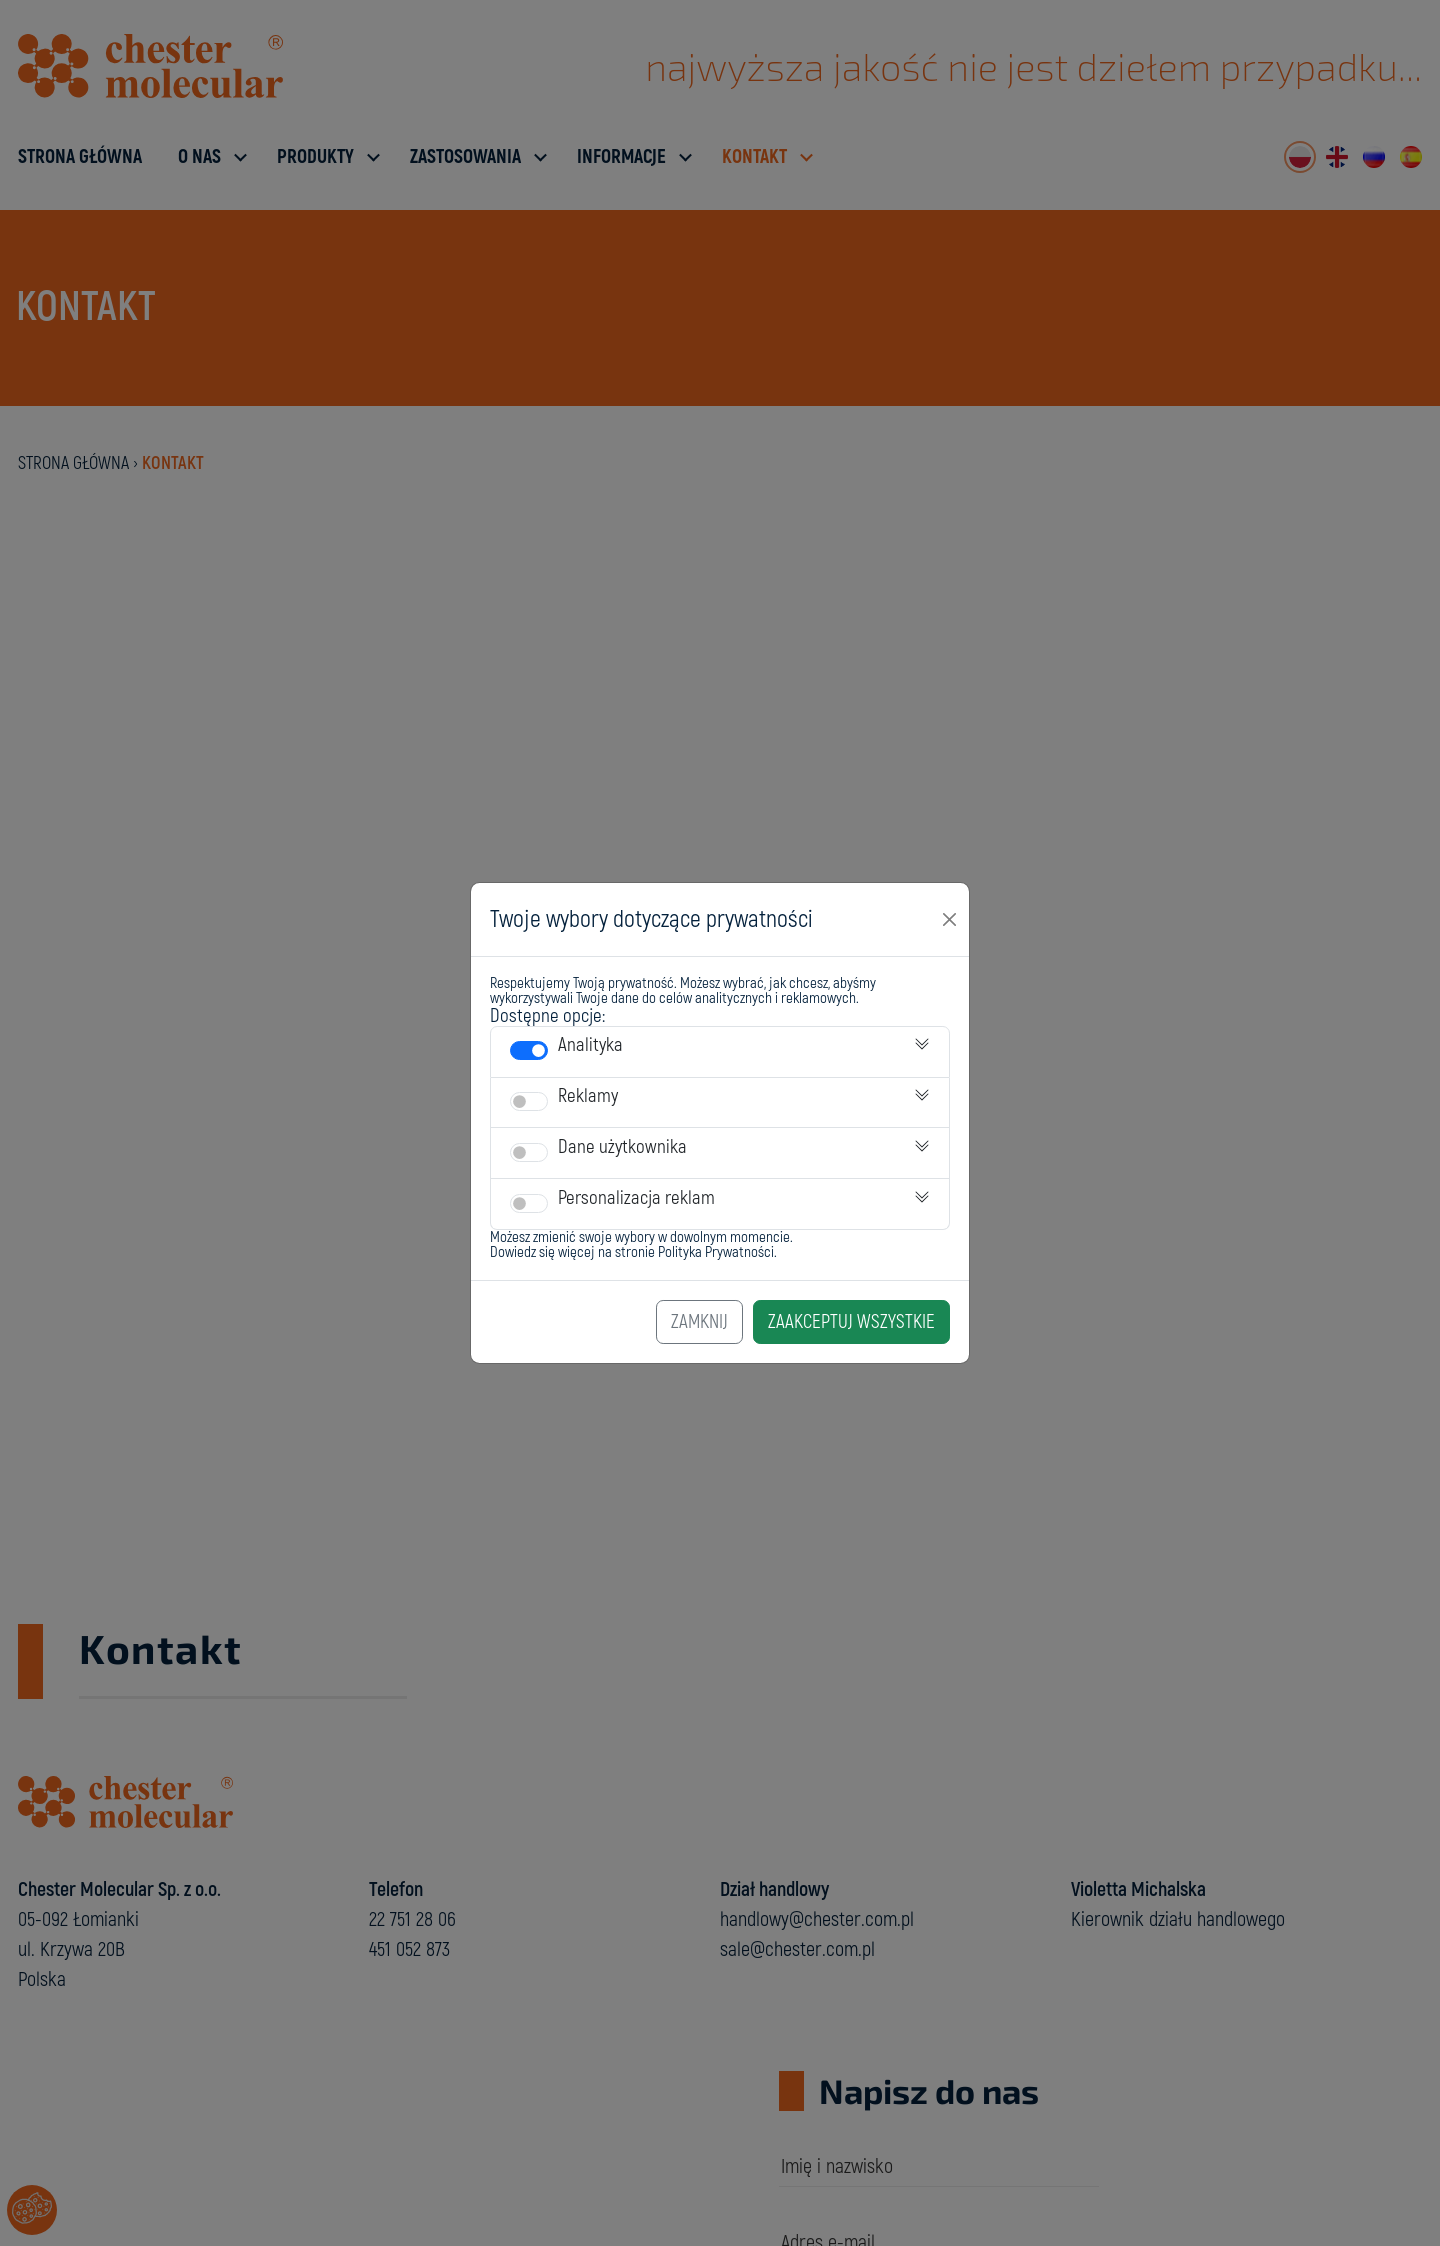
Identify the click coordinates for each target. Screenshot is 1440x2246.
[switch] (529, 1050)
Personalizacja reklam (636, 1198)
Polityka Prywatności (716, 1252)
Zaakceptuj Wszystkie (851, 1322)
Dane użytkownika (622, 1147)
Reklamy (588, 1096)
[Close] (950, 919)
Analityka (590, 1045)
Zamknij (699, 1322)
